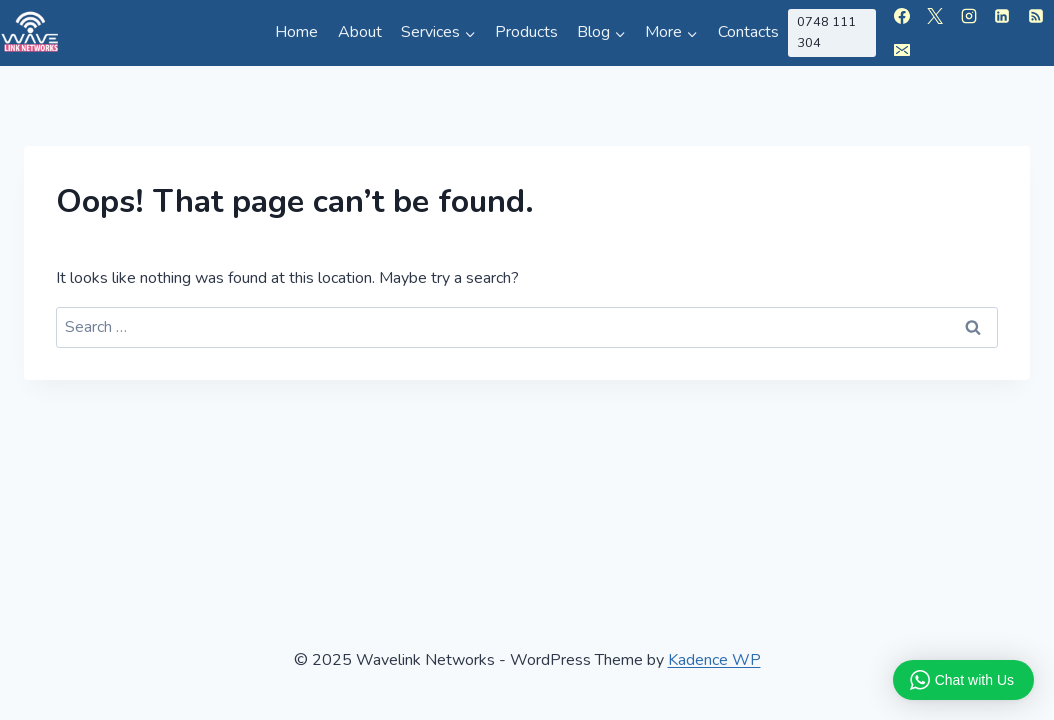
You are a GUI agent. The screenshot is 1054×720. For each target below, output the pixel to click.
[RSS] (1036, 16)
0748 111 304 (826, 32)
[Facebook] (902, 16)
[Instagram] (969, 16)
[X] (935, 16)
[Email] (902, 50)
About (360, 32)
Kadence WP (714, 660)
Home (296, 32)
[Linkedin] (1002, 16)
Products (526, 32)
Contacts (748, 32)
